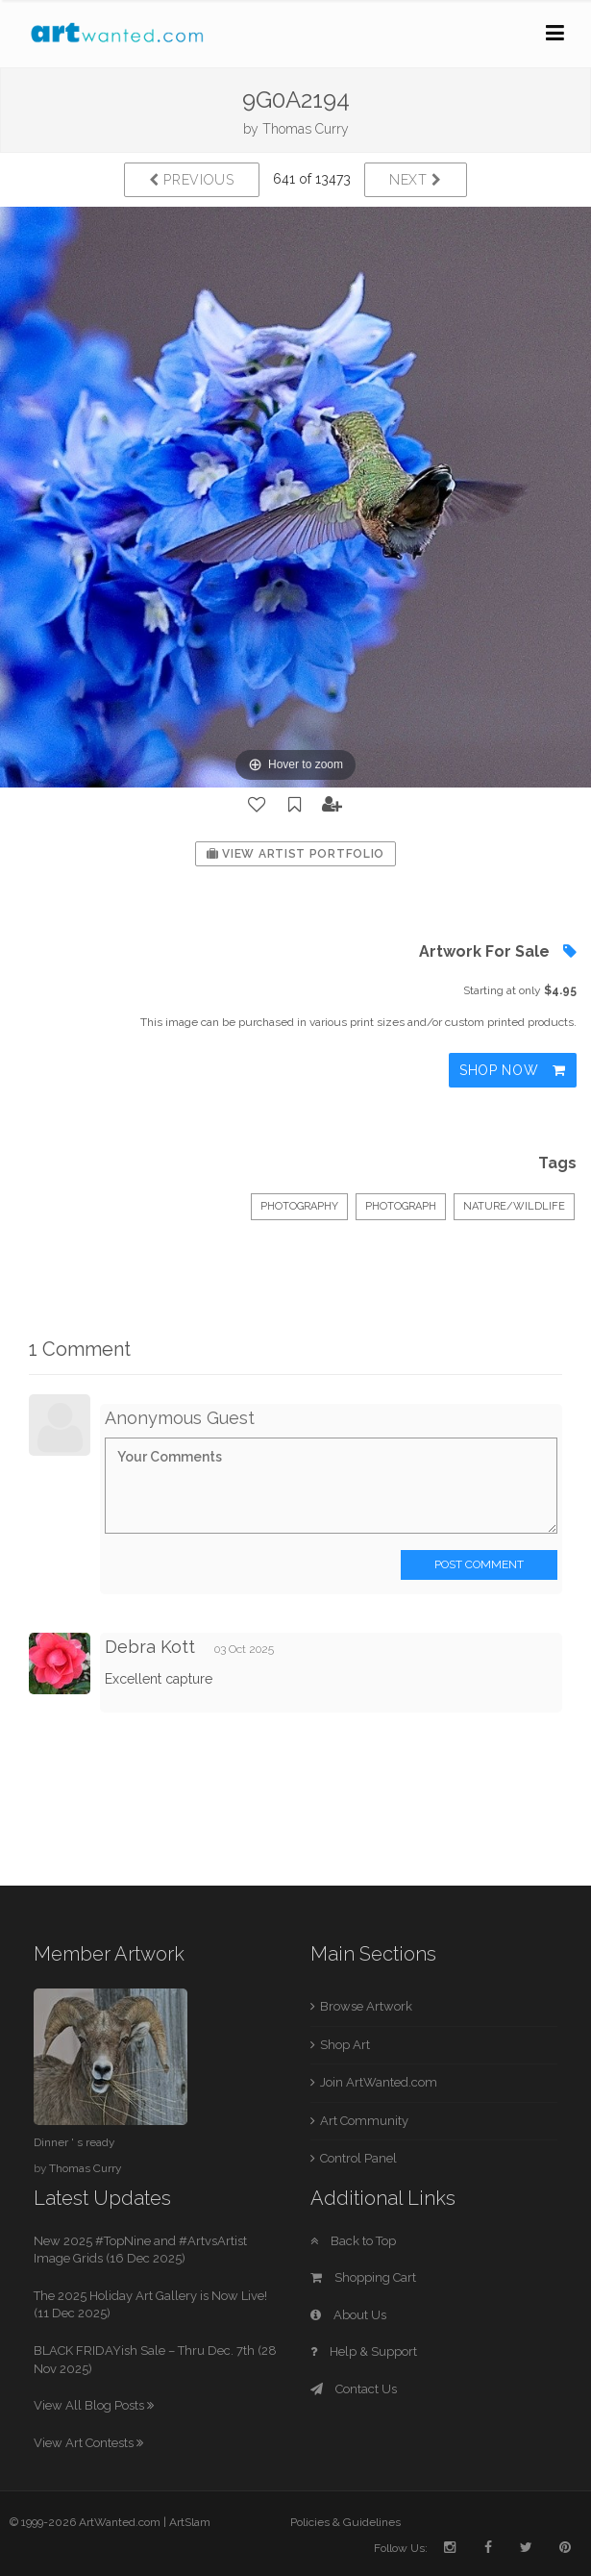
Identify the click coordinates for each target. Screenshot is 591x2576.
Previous (191, 180)
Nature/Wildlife (514, 1206)
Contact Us (353, 2389)
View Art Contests (88, 2443)
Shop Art (345, 2045)
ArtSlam (189, 2522)
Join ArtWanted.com (378, 2082)
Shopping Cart (363, 2277)
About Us (348, 2315)
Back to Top (353, 2241)
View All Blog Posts (94, 2405)
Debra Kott (150, 1647)
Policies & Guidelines (345, 2522)
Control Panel (358, 2158)
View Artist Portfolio (295, 854)
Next (415, 180)
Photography (299, 1206)
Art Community (364, 2120)
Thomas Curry (305, 129)
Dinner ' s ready (74, 2142)
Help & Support (363, 2351)
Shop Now (512, 1070)
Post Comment (479, 1564)
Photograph (400, 1206)
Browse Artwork (366, 2006)
